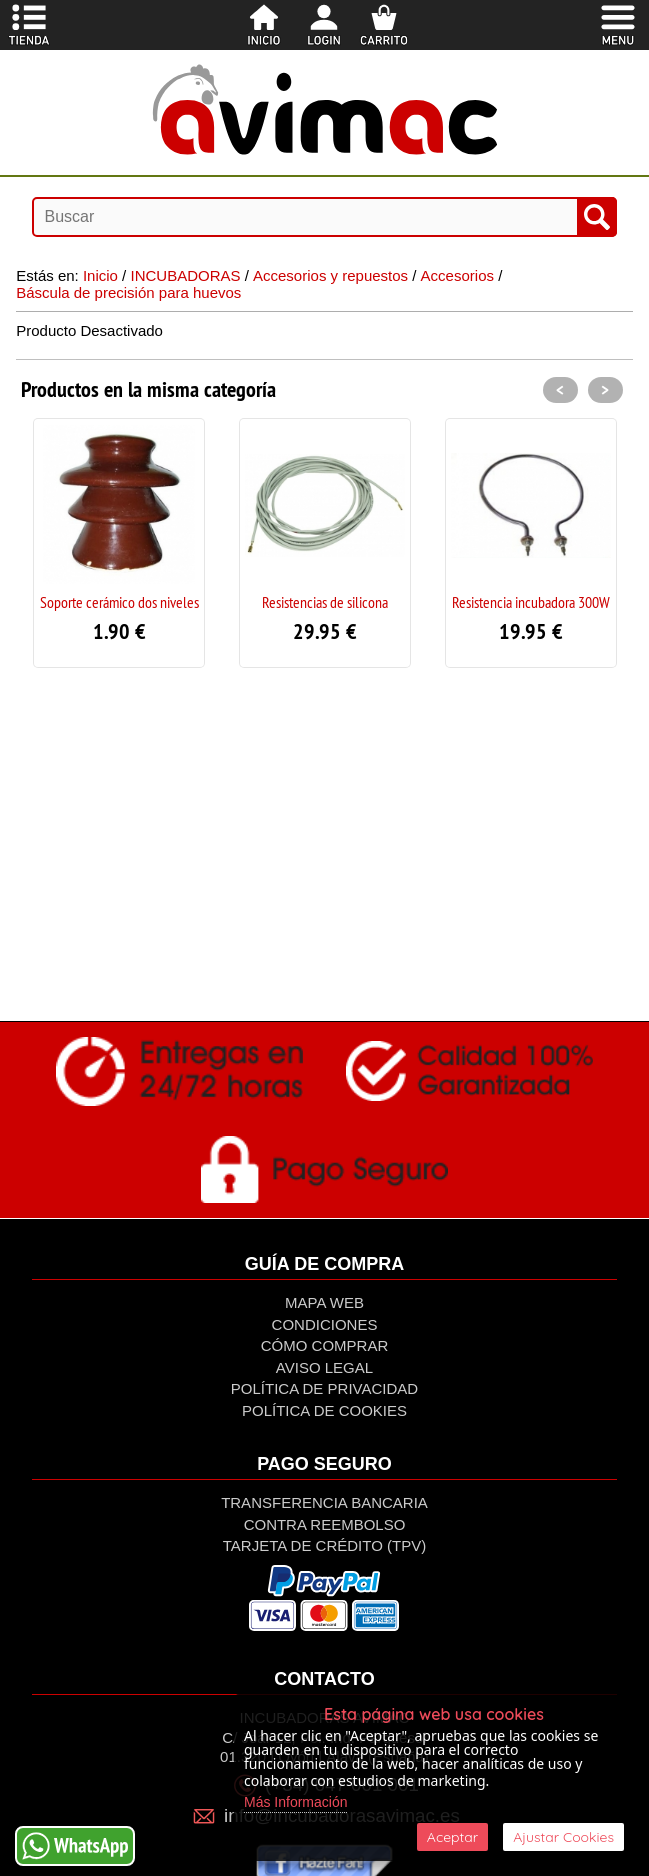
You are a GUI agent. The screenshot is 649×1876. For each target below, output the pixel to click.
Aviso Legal (324, 1367)
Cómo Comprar (325, 1345)
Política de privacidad (324, 1388)
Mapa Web (324, 1302)
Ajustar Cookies (563, 1837)
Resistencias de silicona (325, 602)
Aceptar (452, 1837)
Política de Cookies (324, 1410)
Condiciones (325, 1324)
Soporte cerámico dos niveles (119, 602)
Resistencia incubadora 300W (531, 602)
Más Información (295, 1802)
